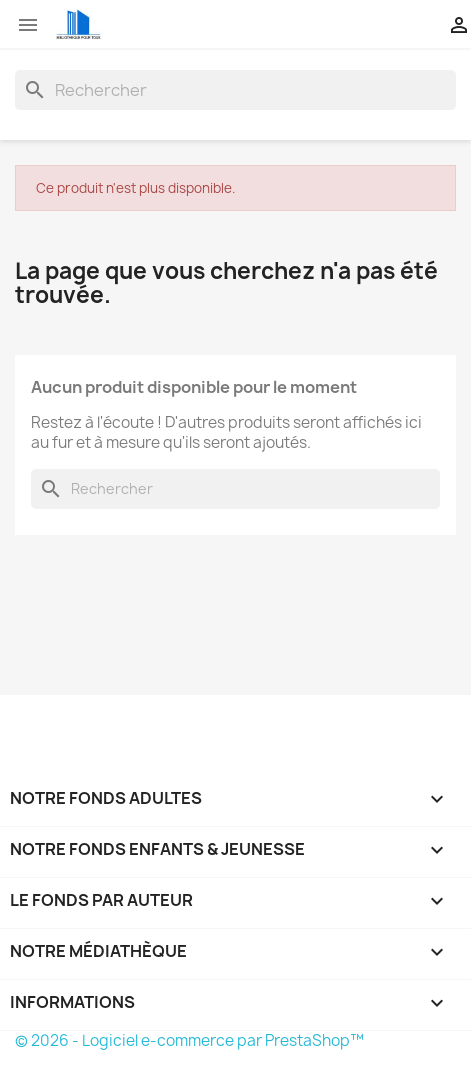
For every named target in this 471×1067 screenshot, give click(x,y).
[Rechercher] (235, 90)
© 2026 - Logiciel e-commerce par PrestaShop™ (189, 1040)
